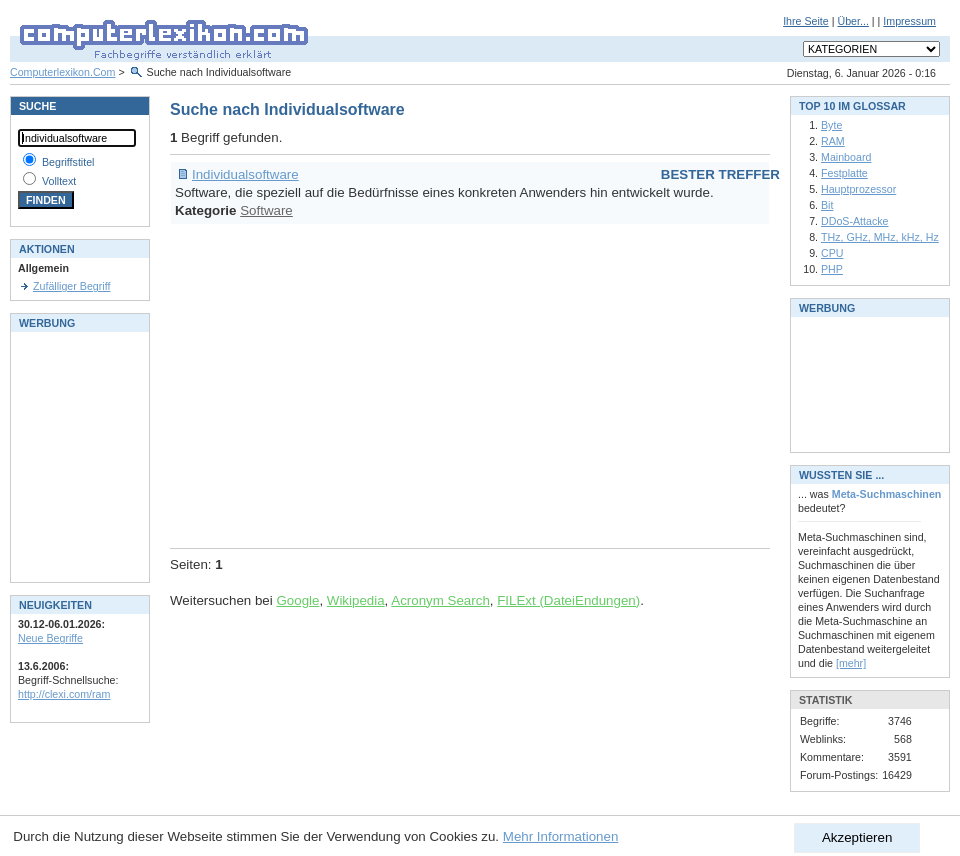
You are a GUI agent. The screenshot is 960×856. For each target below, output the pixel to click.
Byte (831, 125)
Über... (852, 21)
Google (297, 600)
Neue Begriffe (50, 638)
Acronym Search (440, 600)
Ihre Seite (806, 21)
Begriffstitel (68, 162)
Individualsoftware (245, 174)
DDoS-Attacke (855, 221)
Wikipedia (356, 600)
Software (266, 210)
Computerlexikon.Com (62, 72)
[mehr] (851, 663)
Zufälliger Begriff (71, 286)
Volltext (59, 181)
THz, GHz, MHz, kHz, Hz (880, 237)
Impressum (909, 21)
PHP (832, 269)
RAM (833, 141)
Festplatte (844, 173)
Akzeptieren (857, 837)
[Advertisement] (448, 383)
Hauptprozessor (858, 189)
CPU (832, 253)
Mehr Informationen (561, 836)
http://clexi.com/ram (64, 694)
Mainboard (846, 157)
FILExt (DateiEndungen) (568, 600)
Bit (827, 205)
